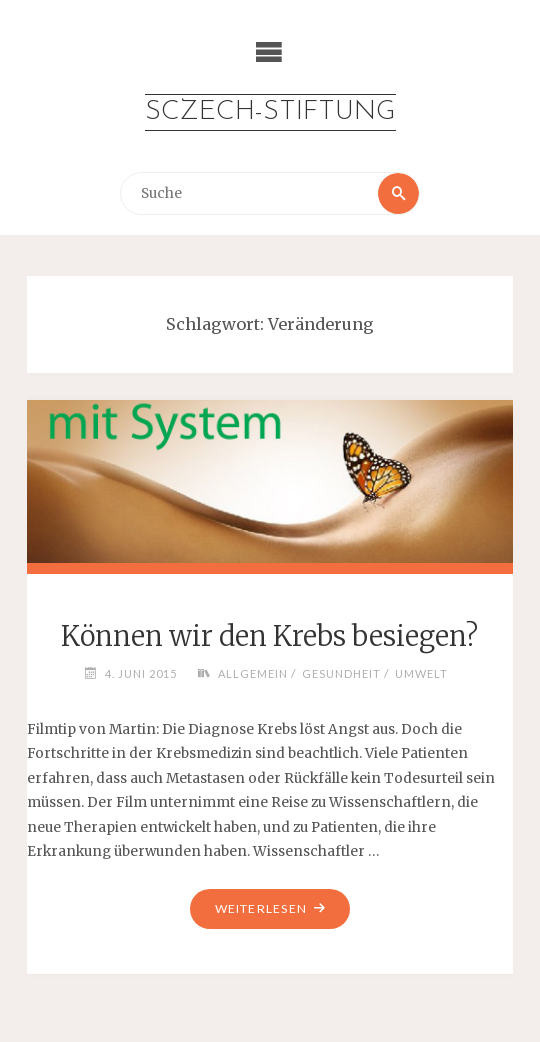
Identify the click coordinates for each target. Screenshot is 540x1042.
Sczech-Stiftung (270, 112)
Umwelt (421, 673)
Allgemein (253, 673)
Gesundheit (341, 673)
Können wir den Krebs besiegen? (269, 636)
